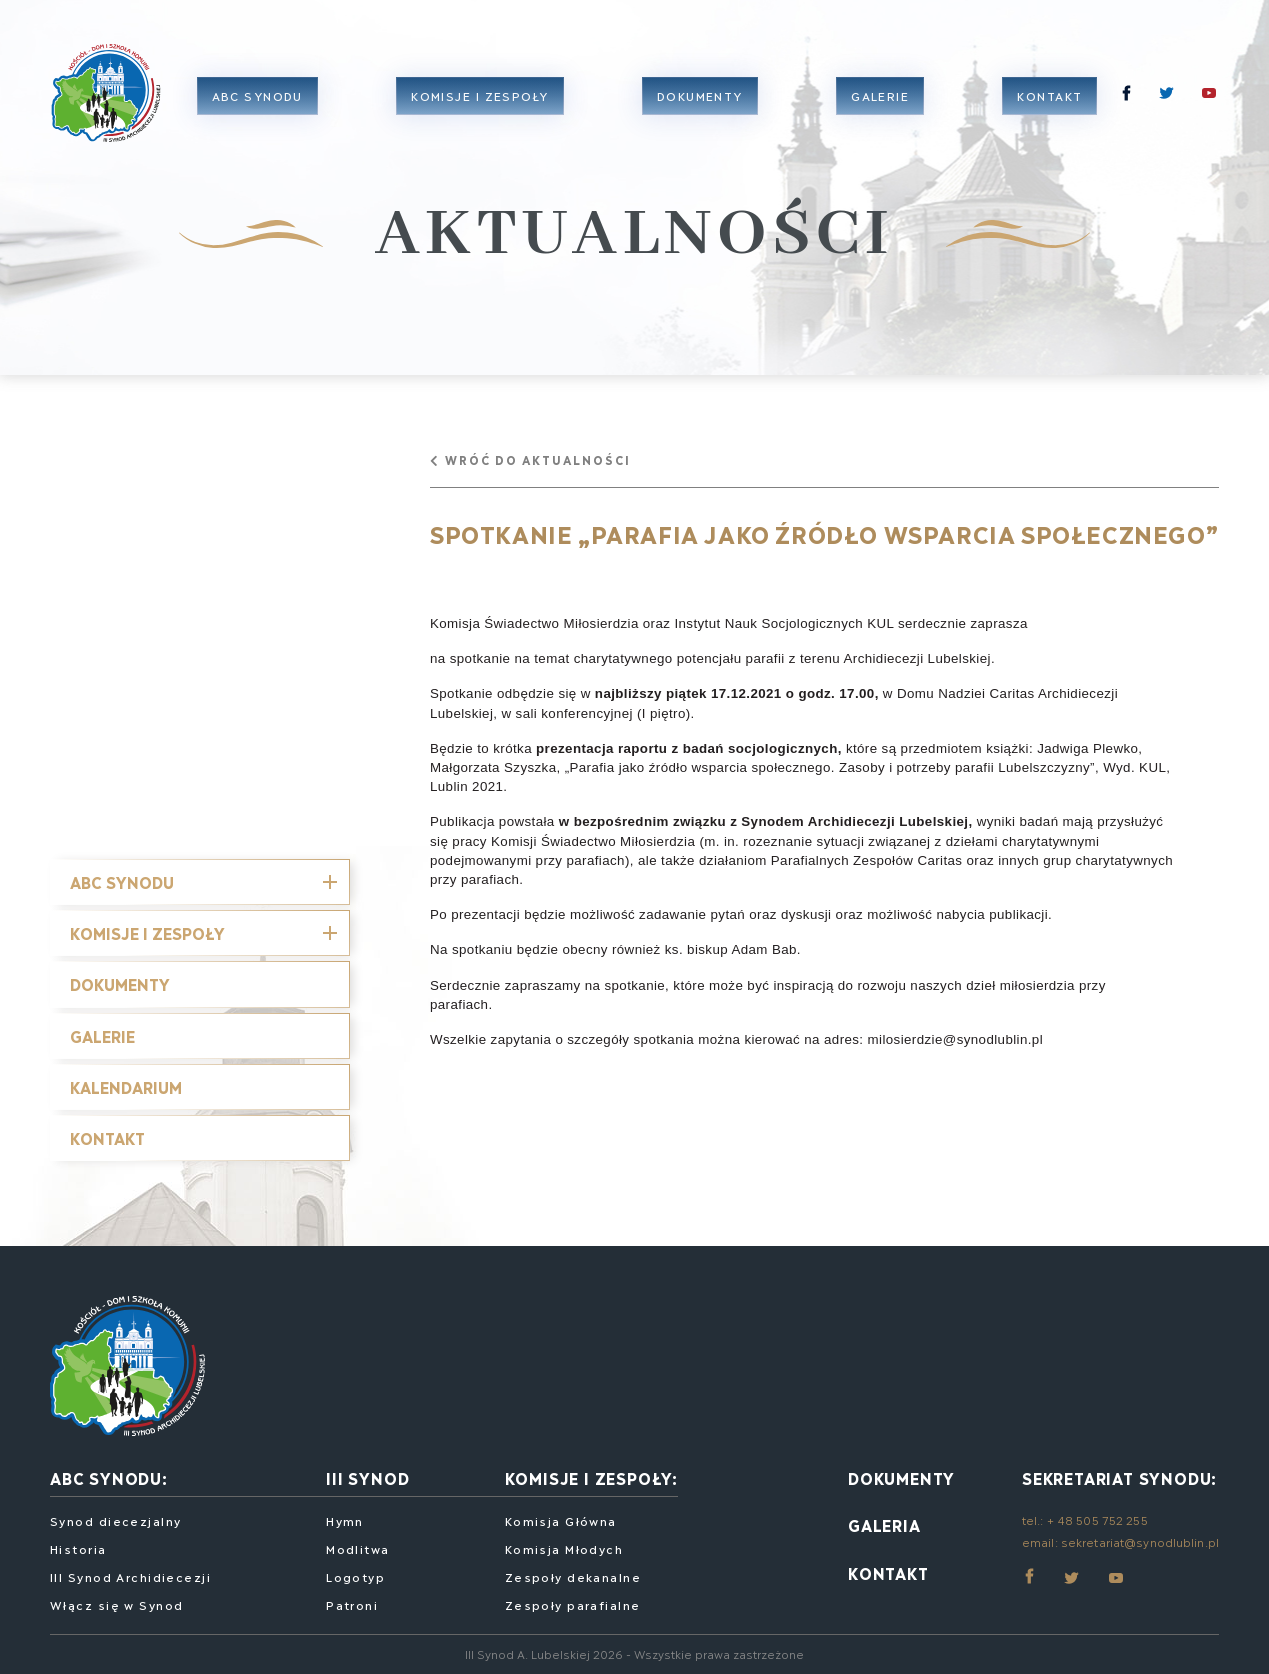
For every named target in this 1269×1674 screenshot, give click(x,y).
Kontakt (1054, 104)
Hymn (345, 1518)
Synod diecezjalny (115, 1518)
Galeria (884, 1522)
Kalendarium (126, 1083)
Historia (78, 1546)
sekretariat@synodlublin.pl (1140, 1538)
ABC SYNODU (122, 878)
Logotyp (355, 1574)
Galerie (885, 104)
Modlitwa (358, 1546)
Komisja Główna (561, 1518)
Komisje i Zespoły (147, 929)
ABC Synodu (261, 104)
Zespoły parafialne (573, 1602)
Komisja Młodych (564, 1546)
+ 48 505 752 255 (1097, 1517)
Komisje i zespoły (484, 104)
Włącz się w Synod (116, 1602)
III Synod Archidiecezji (130, 1574)
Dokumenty (704, 104)
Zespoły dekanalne (573, 1574)
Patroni (352, 1602)
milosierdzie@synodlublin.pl (955, 1036)
